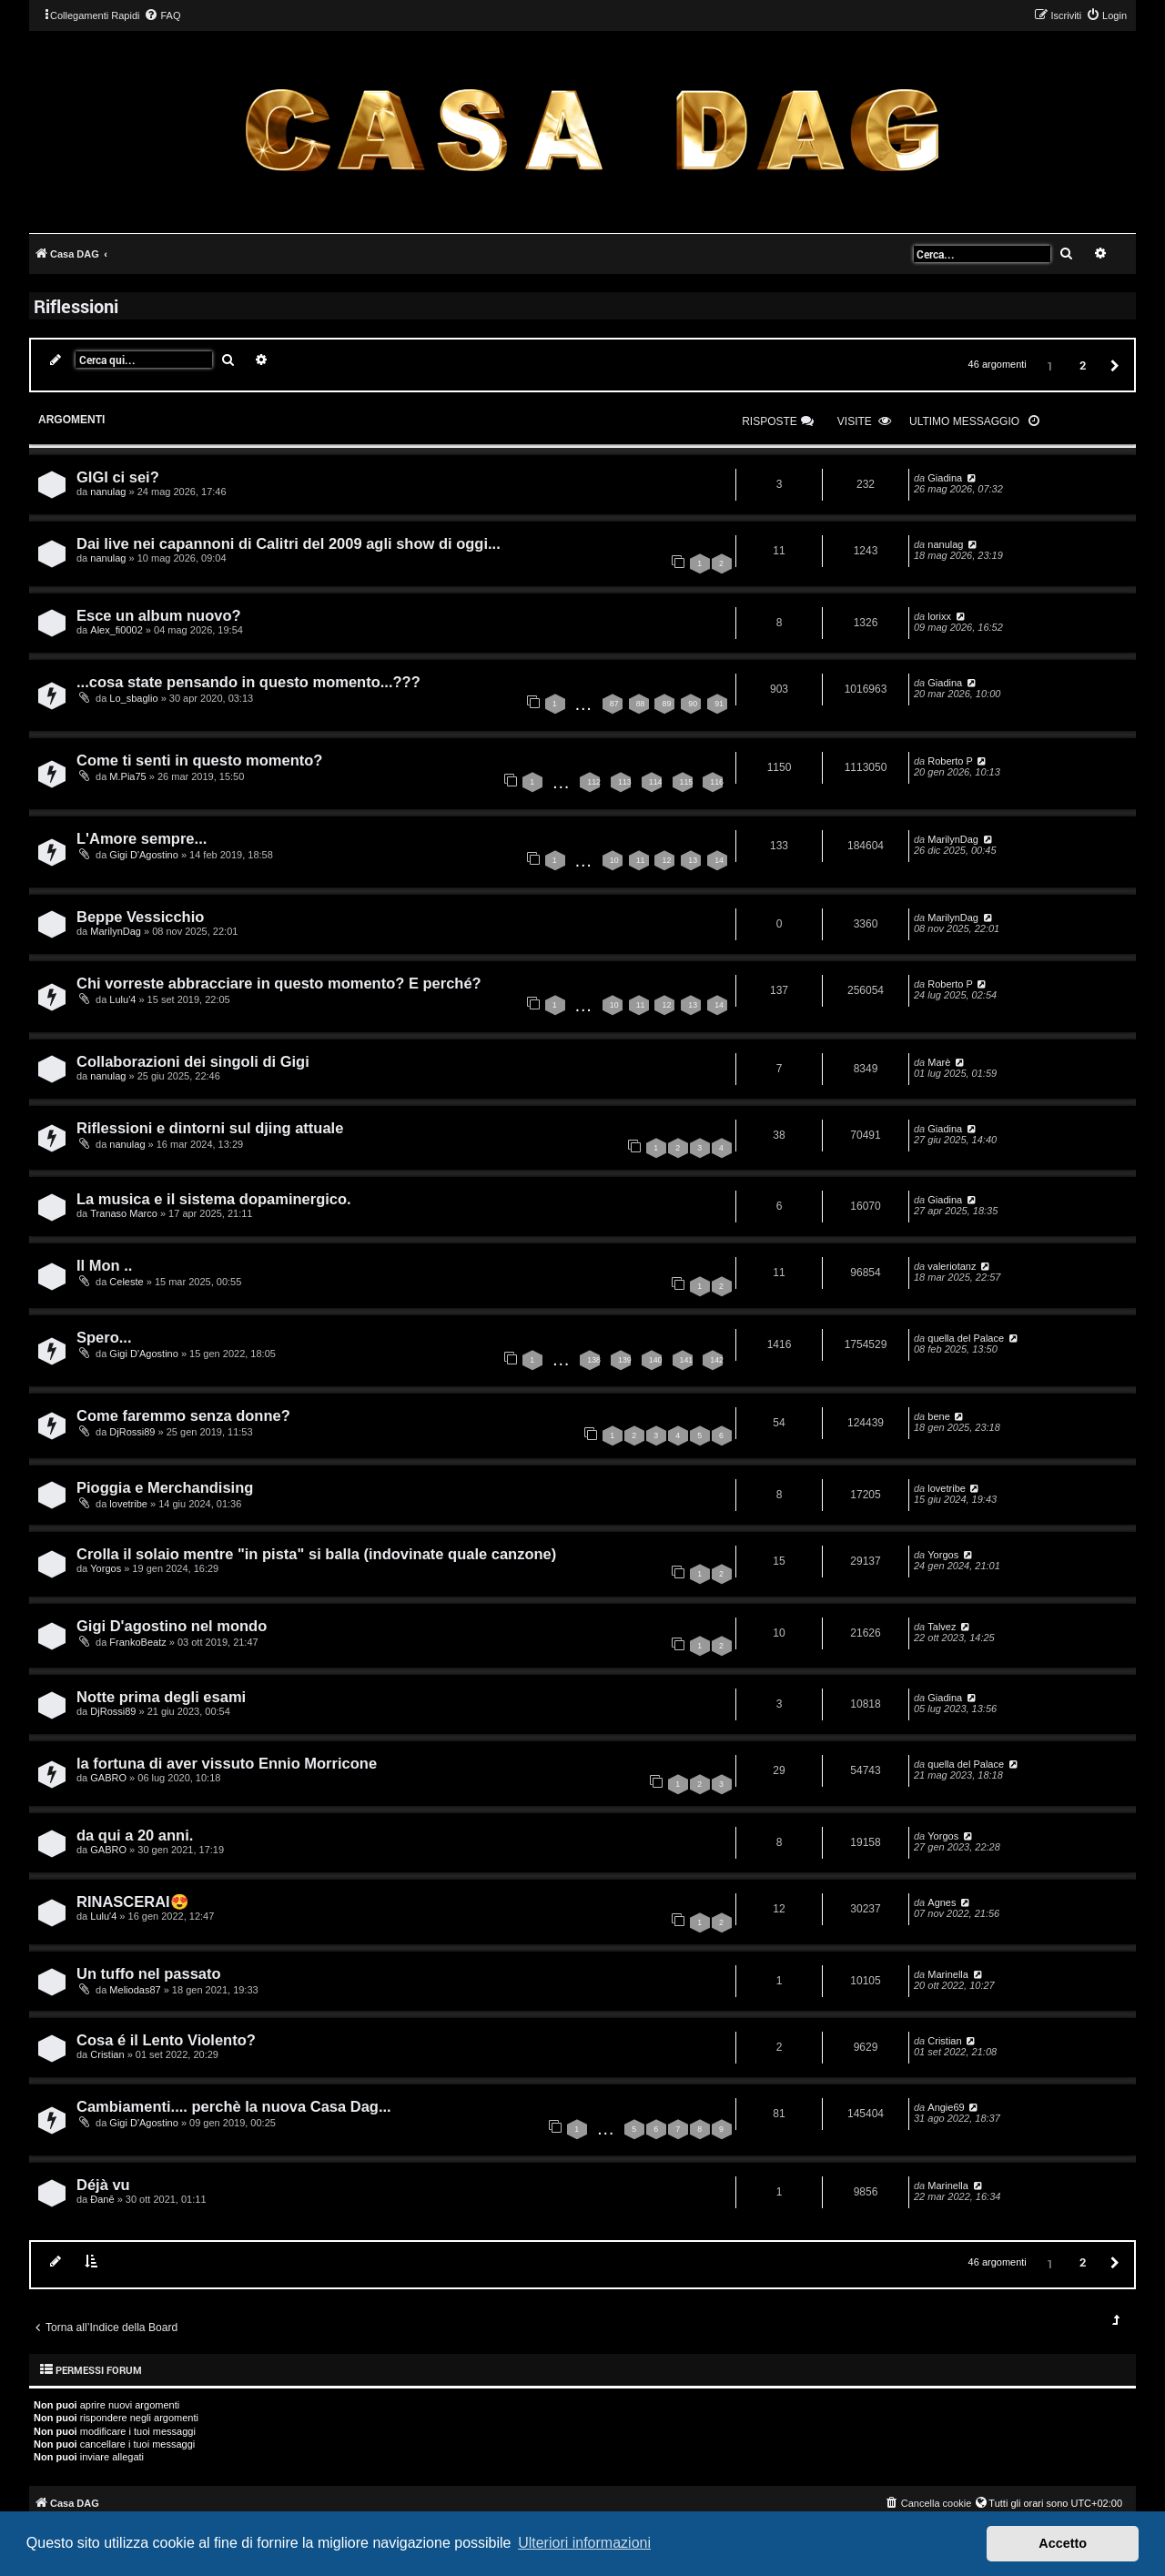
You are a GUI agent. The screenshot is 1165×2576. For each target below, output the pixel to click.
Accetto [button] (1062, 2543)
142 (717, 1359)
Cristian (107, 2054)
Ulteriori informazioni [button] (584, 2543)
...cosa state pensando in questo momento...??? (248, 682)
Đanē (102, 2199)
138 (594, 1359)
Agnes (941, 1902)
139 (625, 1359)
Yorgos (105, 1568)
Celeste (126, 1281)
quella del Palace (965, 1338)
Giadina (944, 477)
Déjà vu (103, 2184)
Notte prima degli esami (161, 1697)
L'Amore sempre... (141, 838)
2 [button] (1082, 365)
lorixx (939, 616)
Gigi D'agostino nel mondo (171, 1626)
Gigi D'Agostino (143, 854)
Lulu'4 (122, 999)
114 (656, 781)
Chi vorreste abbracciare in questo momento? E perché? (278, 983)
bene (938, 1416)
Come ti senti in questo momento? (199, 760)
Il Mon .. (104, 1265)
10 (614, 860)
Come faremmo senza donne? (183, 1415)
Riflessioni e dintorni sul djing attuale (209, 1128)
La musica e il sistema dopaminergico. (213, 1199)
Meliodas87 (134, 1989)
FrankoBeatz (137, 1642)
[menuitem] (162, 15)
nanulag (108, 491)
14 (719, 860)
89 (666, 703)
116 (717, 781)
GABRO (108, 1777)
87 (614, 703)
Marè (938, 1062)
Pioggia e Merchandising (164, 1487)
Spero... (104, 1337)
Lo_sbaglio (133, 698)
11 (640, 860)
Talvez (941, 1626)
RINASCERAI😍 (132, 1901)
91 (719, 703)
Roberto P (950, 761)
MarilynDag (952, 839)
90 (692, 703)
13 (692, 860)
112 (594, 781)
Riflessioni (76, 306)
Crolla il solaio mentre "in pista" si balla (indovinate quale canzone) (316, 1554)
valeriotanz (951, 1266)
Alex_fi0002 (116, 629)
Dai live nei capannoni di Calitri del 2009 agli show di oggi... (288, 543)
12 (666, 860)
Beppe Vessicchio (140, 916)
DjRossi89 (132, 1431)
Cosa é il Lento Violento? (166, 2040)
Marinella (947, 1974)
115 (687, 781)
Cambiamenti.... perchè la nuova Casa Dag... (233, 2106)
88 (640, 703)
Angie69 (945, 2107)
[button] (1112, 364)
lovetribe (128, 1503)
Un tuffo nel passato (148, 1973)
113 (625, 781)
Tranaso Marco (123, 1213)
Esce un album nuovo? (158, 615)
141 (687, 1359)
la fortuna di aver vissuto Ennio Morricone (226, 1763)
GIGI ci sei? (117, 477)
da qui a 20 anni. (134, 1835)
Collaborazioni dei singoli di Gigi (192, 1061)
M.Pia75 (127, 776)
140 (656, 1359)
